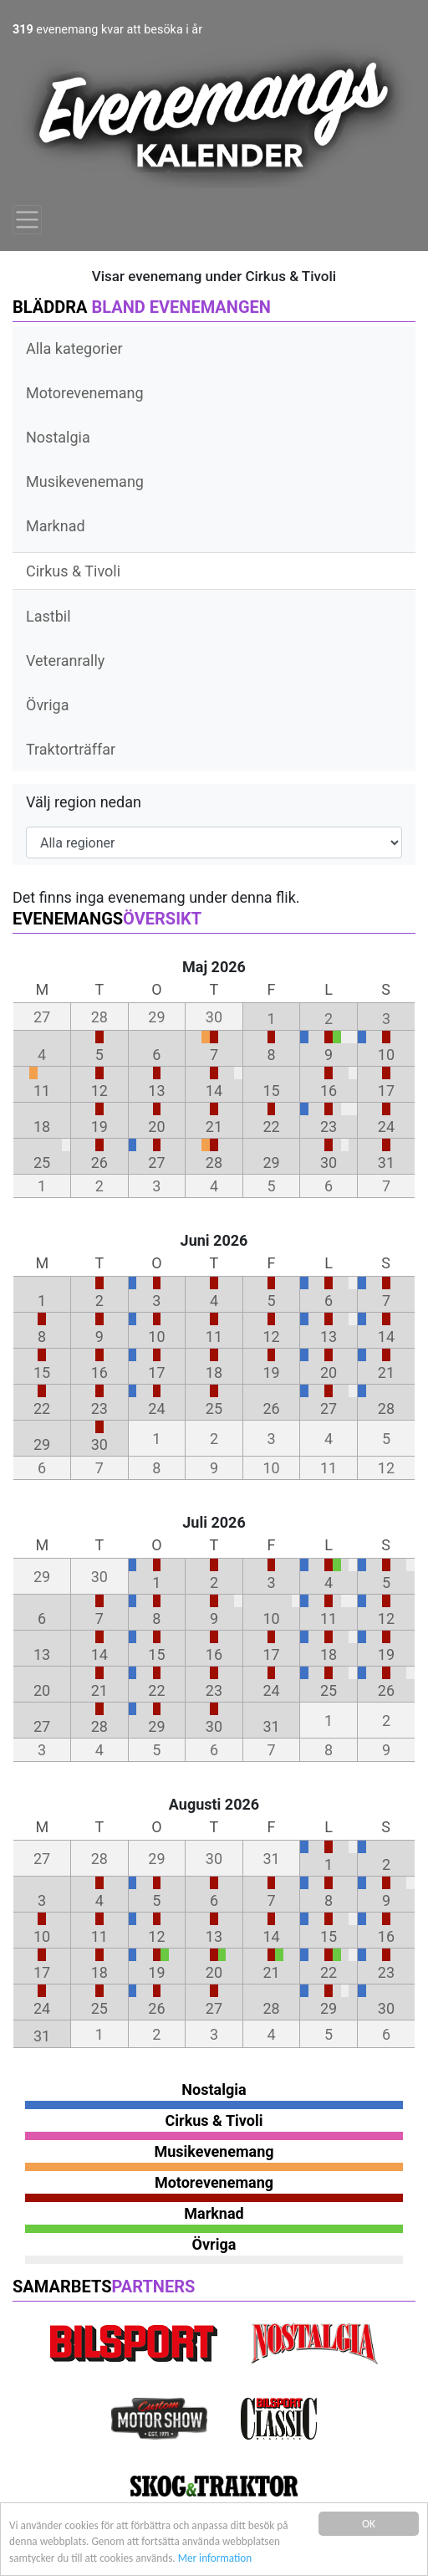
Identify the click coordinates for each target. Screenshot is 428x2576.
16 (328, 1090)
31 (386, 1162)
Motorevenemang (85, 393)
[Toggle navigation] (27, 219)
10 (386, 1054)
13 (156, 1090)
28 (214, 1162)
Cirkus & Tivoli (73, 571)
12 (99, 1090)
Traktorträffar (70, 749)
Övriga (47, 705)
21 (214, 1126)
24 (386, 1126)
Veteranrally (65, 660)
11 (41, 1090)
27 (156, 1162)
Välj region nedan (83, 802)
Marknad (55, 526)
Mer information (221, 2559)
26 (99, 1162)
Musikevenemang (85, 481)
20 (156, 1126)
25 (41, 1162)
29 (270, 1162)
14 (214, 1090)
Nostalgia (58, 437)
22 (270, 1126)
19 (99, 1126)
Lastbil (48, 616)
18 (41, 1126)
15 (270, 1090)
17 (386, 1090)
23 (328, 1126)
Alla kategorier (74, 348)
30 (328, 1162)
